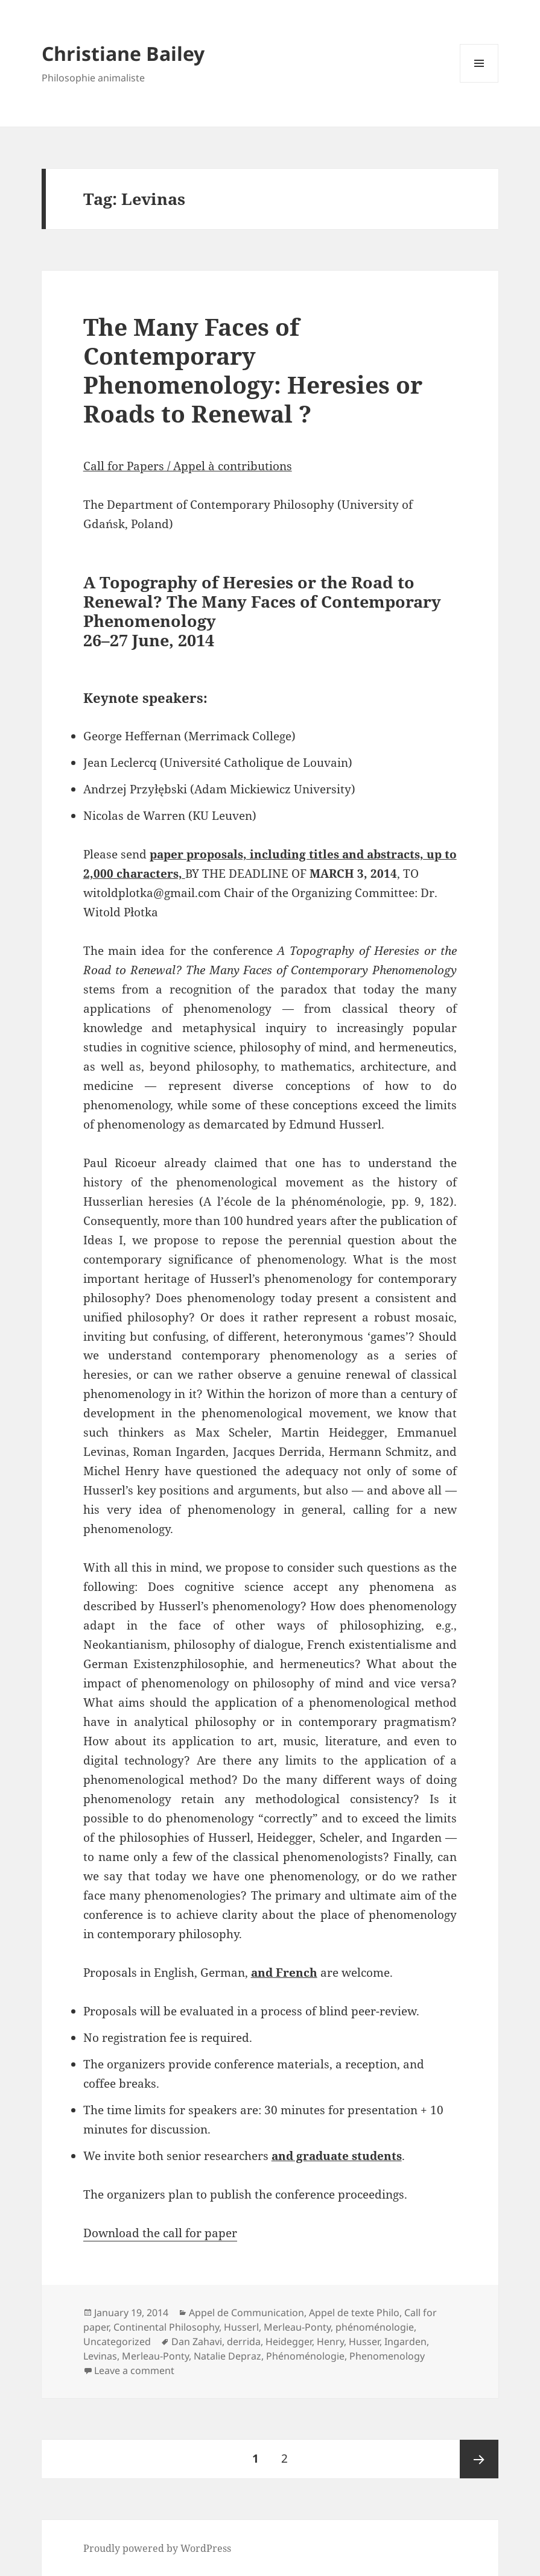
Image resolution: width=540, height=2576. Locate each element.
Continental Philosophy (166, 2327)
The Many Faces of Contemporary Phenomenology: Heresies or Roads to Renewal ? (252, 369)
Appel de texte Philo (354, 2312)
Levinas (100, 2356)
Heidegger (288, 2341)
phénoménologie (374, 2327)
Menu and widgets (479, 82)
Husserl (241, 2327)
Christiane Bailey (123, 53)
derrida (244, 2341)
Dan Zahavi (196, 2341)
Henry (330, 2341)
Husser (364, 2341)
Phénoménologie (305, 2356)
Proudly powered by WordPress (157, 2548)
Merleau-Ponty (297, 2327)
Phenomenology (387, 2356)
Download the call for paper (160, 2233)
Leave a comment (134, 2370)
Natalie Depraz (227, 2356)
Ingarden (405, 2341)
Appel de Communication (246, 2312)
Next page (479, 2459)
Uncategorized (117, 2341)
